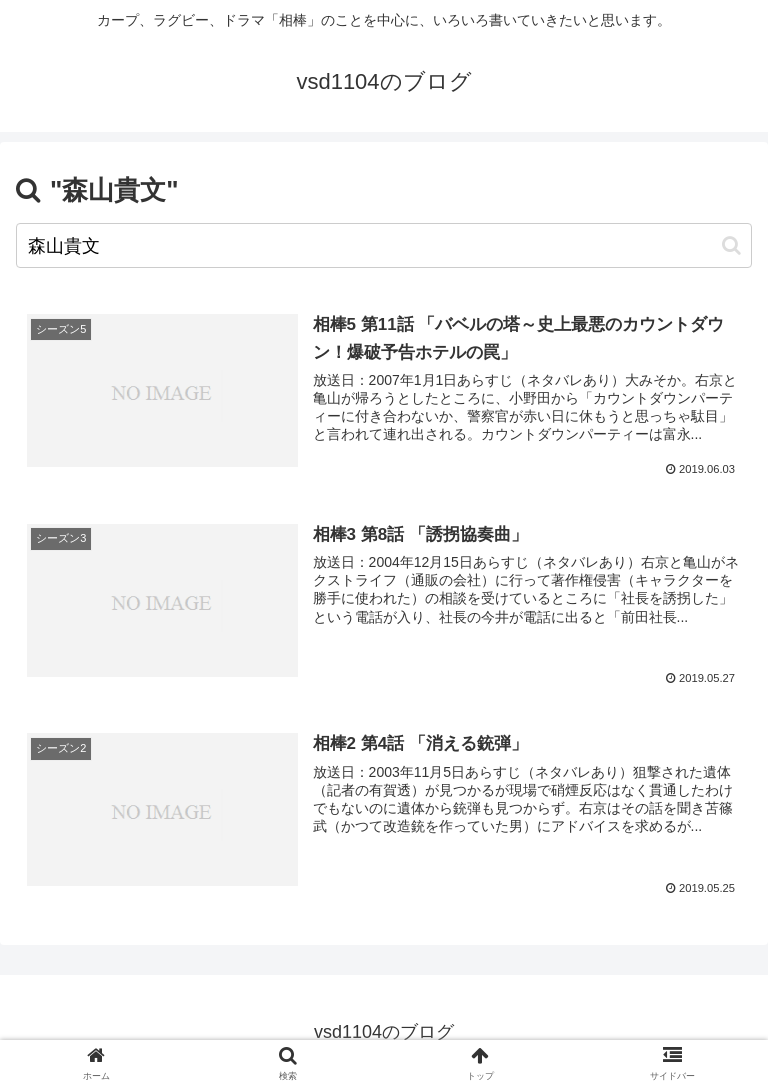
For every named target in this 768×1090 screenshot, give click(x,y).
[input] (384, 245)
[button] (731, 245)
